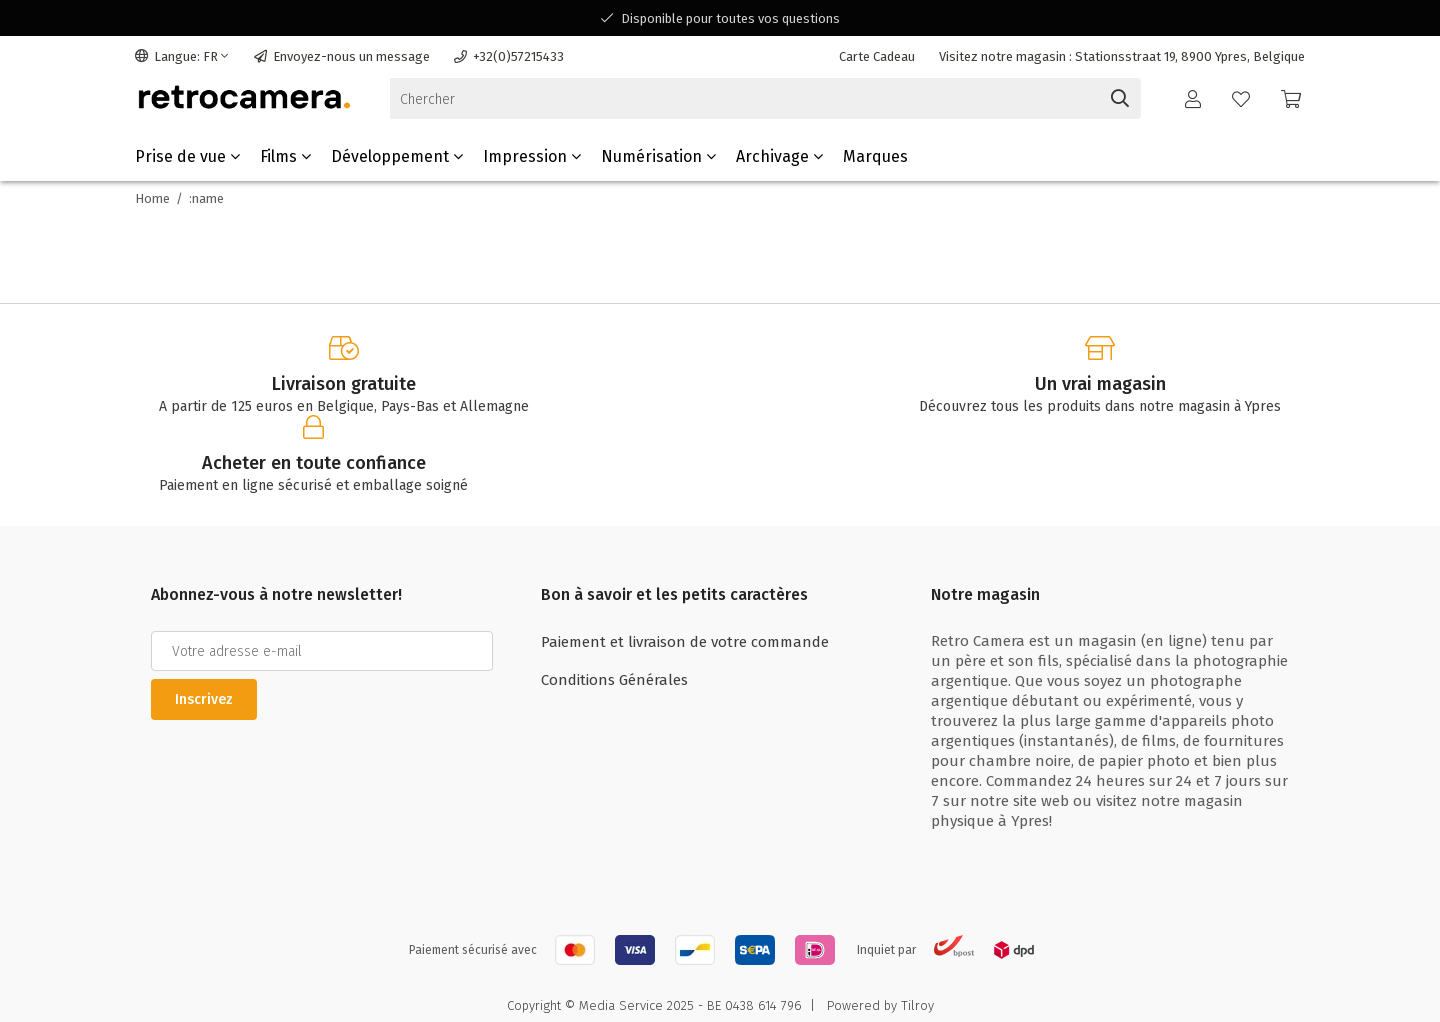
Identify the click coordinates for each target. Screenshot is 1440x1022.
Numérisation (658, 156)
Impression (532, 156)
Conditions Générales (614, 680)
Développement (397, 156)
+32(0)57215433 (509, 56)
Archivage (779, 156)
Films (285, 156)
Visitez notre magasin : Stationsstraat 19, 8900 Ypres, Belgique (1122, 56)
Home (152, 198)
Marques (875, 156)
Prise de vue (187, 156)
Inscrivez (204, 699)
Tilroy (917, 1005)
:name (206, 198)
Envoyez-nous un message (342, 56)
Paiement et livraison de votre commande (685, 642)
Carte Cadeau (877, 56)
